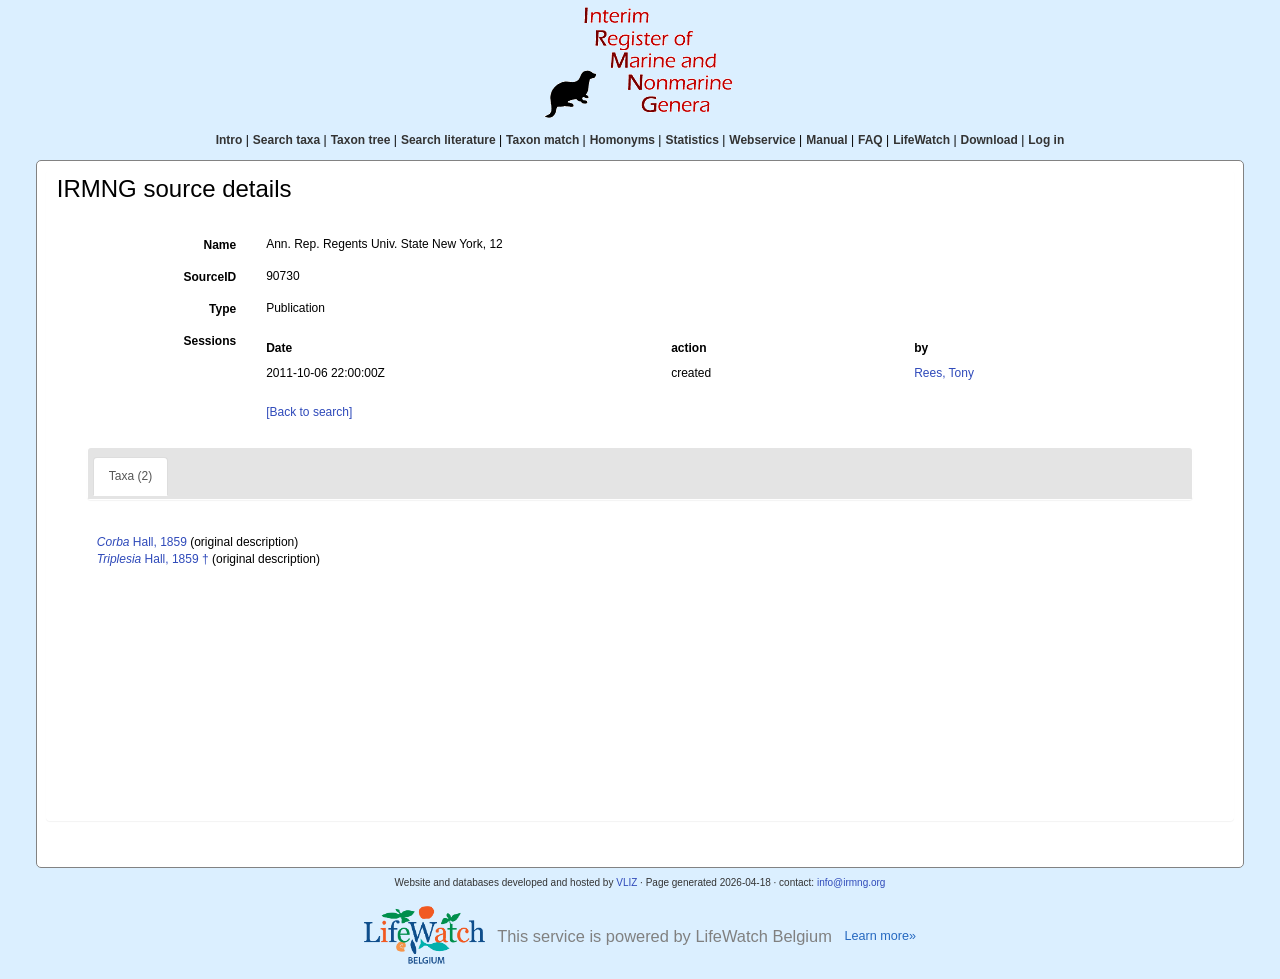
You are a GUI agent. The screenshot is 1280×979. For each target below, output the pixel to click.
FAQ (870, 140)
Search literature (448, 140)
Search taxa (286, 140)
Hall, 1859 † (153, 559)
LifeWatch (921, 140)
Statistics (691, 140)
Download (989, 140)
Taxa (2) (130, 476)
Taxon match (542, 140)
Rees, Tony (944, 373)
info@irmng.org (851, 882)
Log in (1046, 140)
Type (222, 309)
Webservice (762, 140)
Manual (826, 140)
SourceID (210, 277)
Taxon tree (361, 140)
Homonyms (622, 140)
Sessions (209, 341)
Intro (229, 140)
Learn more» (880, 936)
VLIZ (626, 882)
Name (220, 245)
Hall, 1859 (142, 542)
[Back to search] (309, 412)
